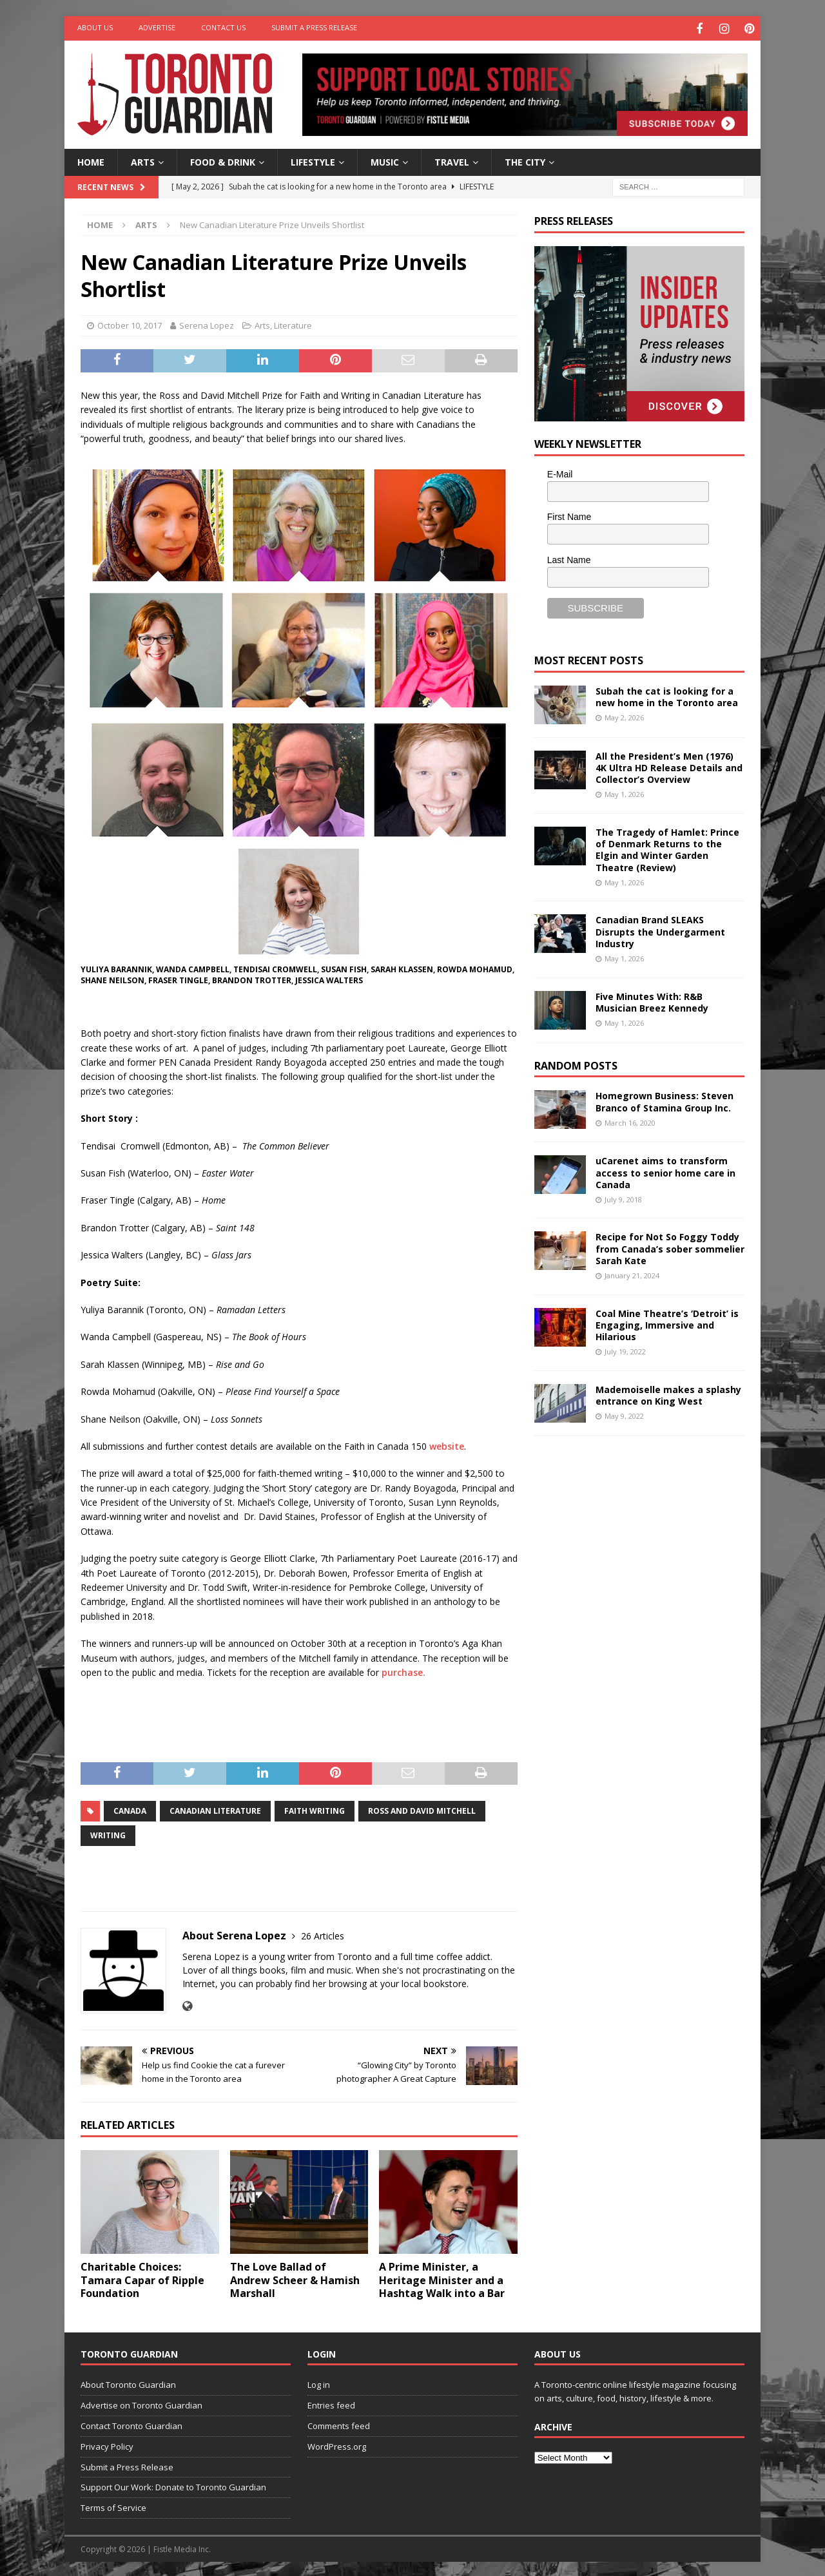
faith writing (314, 1808)
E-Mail (560, 472)
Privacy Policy (107, 2444)
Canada (129, 1808)
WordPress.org (336, 2444)
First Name (569, 515)
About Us (95, 27)
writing (108, 1833)
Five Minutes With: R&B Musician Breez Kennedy (652, 1000)
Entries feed (331, 2403)
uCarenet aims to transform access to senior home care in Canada (665, 1170)
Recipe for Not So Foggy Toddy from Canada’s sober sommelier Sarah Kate (670, 1247)
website (446, 1444)
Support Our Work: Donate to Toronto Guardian (173, 2486)
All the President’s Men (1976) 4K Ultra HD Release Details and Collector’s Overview (669, 765)
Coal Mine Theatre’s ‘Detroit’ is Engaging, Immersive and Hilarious (667, 1323)
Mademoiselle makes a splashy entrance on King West (668, 1393)
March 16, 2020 (630, 1121)
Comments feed (338, 2424)
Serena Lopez (206, 324)
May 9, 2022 (624, 1414)
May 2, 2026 (624, 715)
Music (385, 160)
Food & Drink (222, 160)
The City (525, 160)
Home (90, 160)
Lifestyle (313, 160)
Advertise (157, 27)
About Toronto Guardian (128, 2383)
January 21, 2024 (632, 1273)
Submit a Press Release (314, 27)
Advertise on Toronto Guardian (141, 2403)
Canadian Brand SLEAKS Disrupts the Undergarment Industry (660, 930)
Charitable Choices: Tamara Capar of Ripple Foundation (142, 2278)
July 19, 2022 (625, 1349)
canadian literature (215, 1808)
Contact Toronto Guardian (131, 2424)
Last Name (569, 558)
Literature (293, 324)
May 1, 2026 (624, 793)
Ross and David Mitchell (422, 1808)
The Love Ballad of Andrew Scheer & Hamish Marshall (295, 2278)
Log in (318, 2383)
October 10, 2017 (129, 324)
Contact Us (223, 27)
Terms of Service (113, 2506)
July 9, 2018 (623, 1197)
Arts (143, 160)
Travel (451, 160)
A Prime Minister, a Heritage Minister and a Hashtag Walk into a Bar (442, 2278)
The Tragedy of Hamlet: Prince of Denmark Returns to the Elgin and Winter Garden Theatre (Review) (667, 848)
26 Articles (322, 1934)
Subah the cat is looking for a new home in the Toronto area (667, 695)
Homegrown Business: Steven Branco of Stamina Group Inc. (664, 1099)
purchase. (403, 1670)
